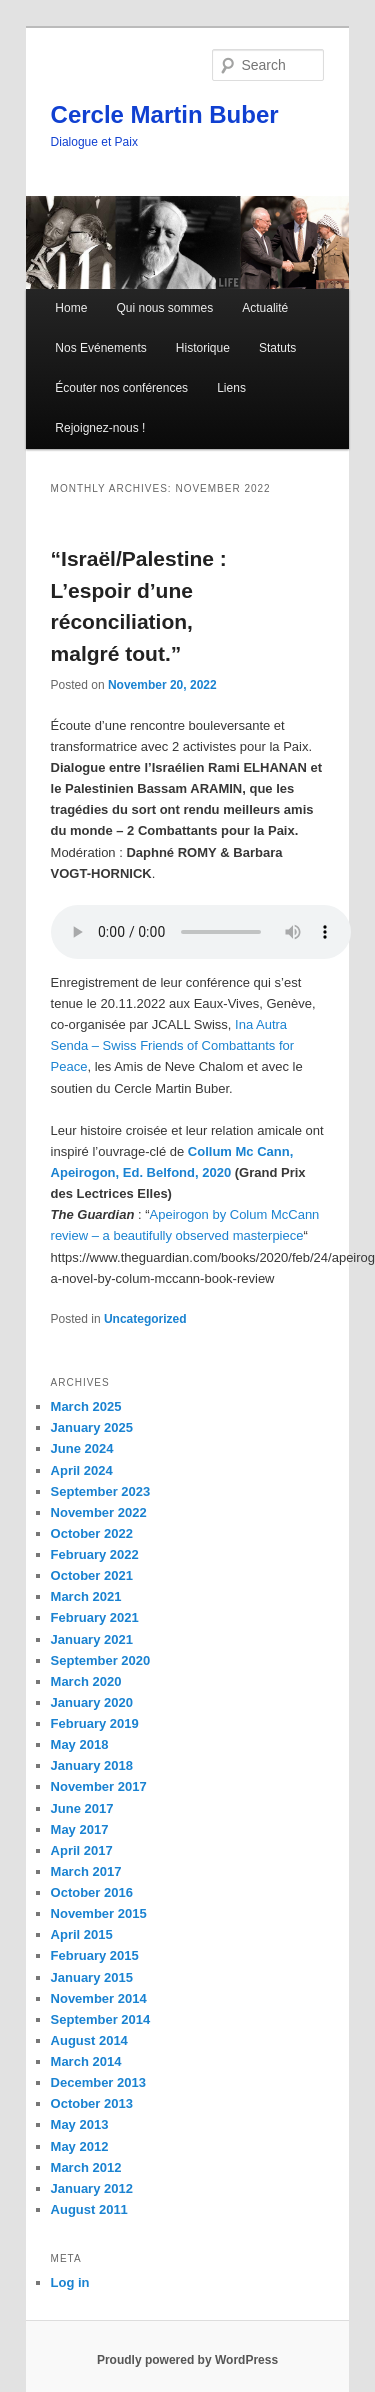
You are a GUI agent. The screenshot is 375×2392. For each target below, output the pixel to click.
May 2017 (80, 1829)
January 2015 (92, 1977)
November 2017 (99, 1786)
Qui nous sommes (164, 308)
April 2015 (82, 1934)
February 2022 (95, 1554)
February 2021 (95, 1617)
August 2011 (89, 2209)
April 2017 (82, 1850)
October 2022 (92, 1533)
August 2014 (89, 2040)
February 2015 (95, 1955)
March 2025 (86, 1406)
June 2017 (82, 1808)
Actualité (265, 308)
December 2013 (98, 2082)
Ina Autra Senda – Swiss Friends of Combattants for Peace (173, 1045)
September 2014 (101, 2019)
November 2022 (99, 1512)
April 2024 (82, 1470)
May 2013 (80, 2124)
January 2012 (92, 2188)
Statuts (277, 348)
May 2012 (80, 2146)
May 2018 (80, 1744)
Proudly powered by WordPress (187, 2360)
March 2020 (86, 1681)
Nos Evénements (100, 348)
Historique (203, 348)
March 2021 (86, 1596)
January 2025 (92, 1427)
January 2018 (92, 1765)
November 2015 (99, 1913)
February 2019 (95, 1723)
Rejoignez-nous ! (100, 428)
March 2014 (86, 2061)
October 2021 (92, 1575)
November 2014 (99, 1998)
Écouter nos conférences (121, 388)
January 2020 (92, 1702)
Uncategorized (145, 1319)
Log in (70, 2282)
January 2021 (92, 1639)
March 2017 (86, 1871)
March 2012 (86, 2167)
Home (71, 308)
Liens (231, 388)
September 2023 (101, 1491)
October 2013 (92, 2103)
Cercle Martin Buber (165, 114)
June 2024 (82, 1448)
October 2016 (92, 1892)
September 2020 (101, 1660)
